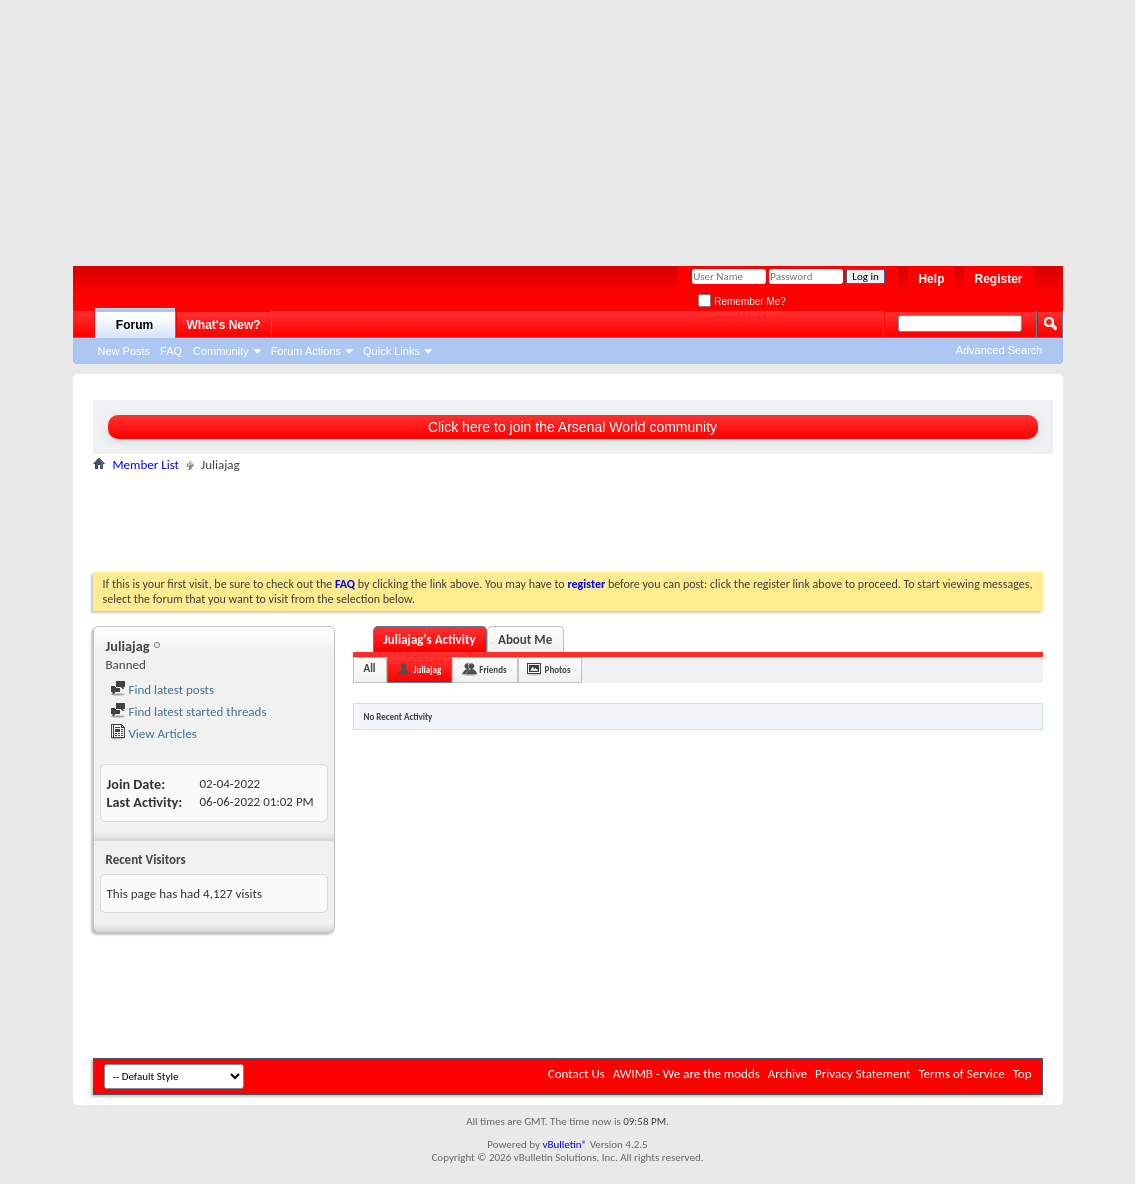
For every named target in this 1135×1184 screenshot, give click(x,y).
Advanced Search (999, 350)
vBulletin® (564, 1144)
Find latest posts (162, 689)
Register (998, 279)
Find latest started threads (188, 711)
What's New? (224, 325)
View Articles (153, 733)
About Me (525, 639)
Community (221, 351)
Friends (492, 669)
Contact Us (576, 1073)
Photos (558, 669)
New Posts (124, 351)
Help (931, 279)
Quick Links (391, 351)
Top (1022, 1073)
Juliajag (428, 669)
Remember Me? (741, 301)
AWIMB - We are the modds (686, 1073)
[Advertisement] (558, 125)
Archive (787, 1073)
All (370, 668)
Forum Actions (306, 351)
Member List (146, 464)
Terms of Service (961, 1073)
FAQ (171, 351)
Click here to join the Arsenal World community (572, 427)
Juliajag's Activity (430, 639)
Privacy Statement (862, 1073)
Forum (134, 325)
